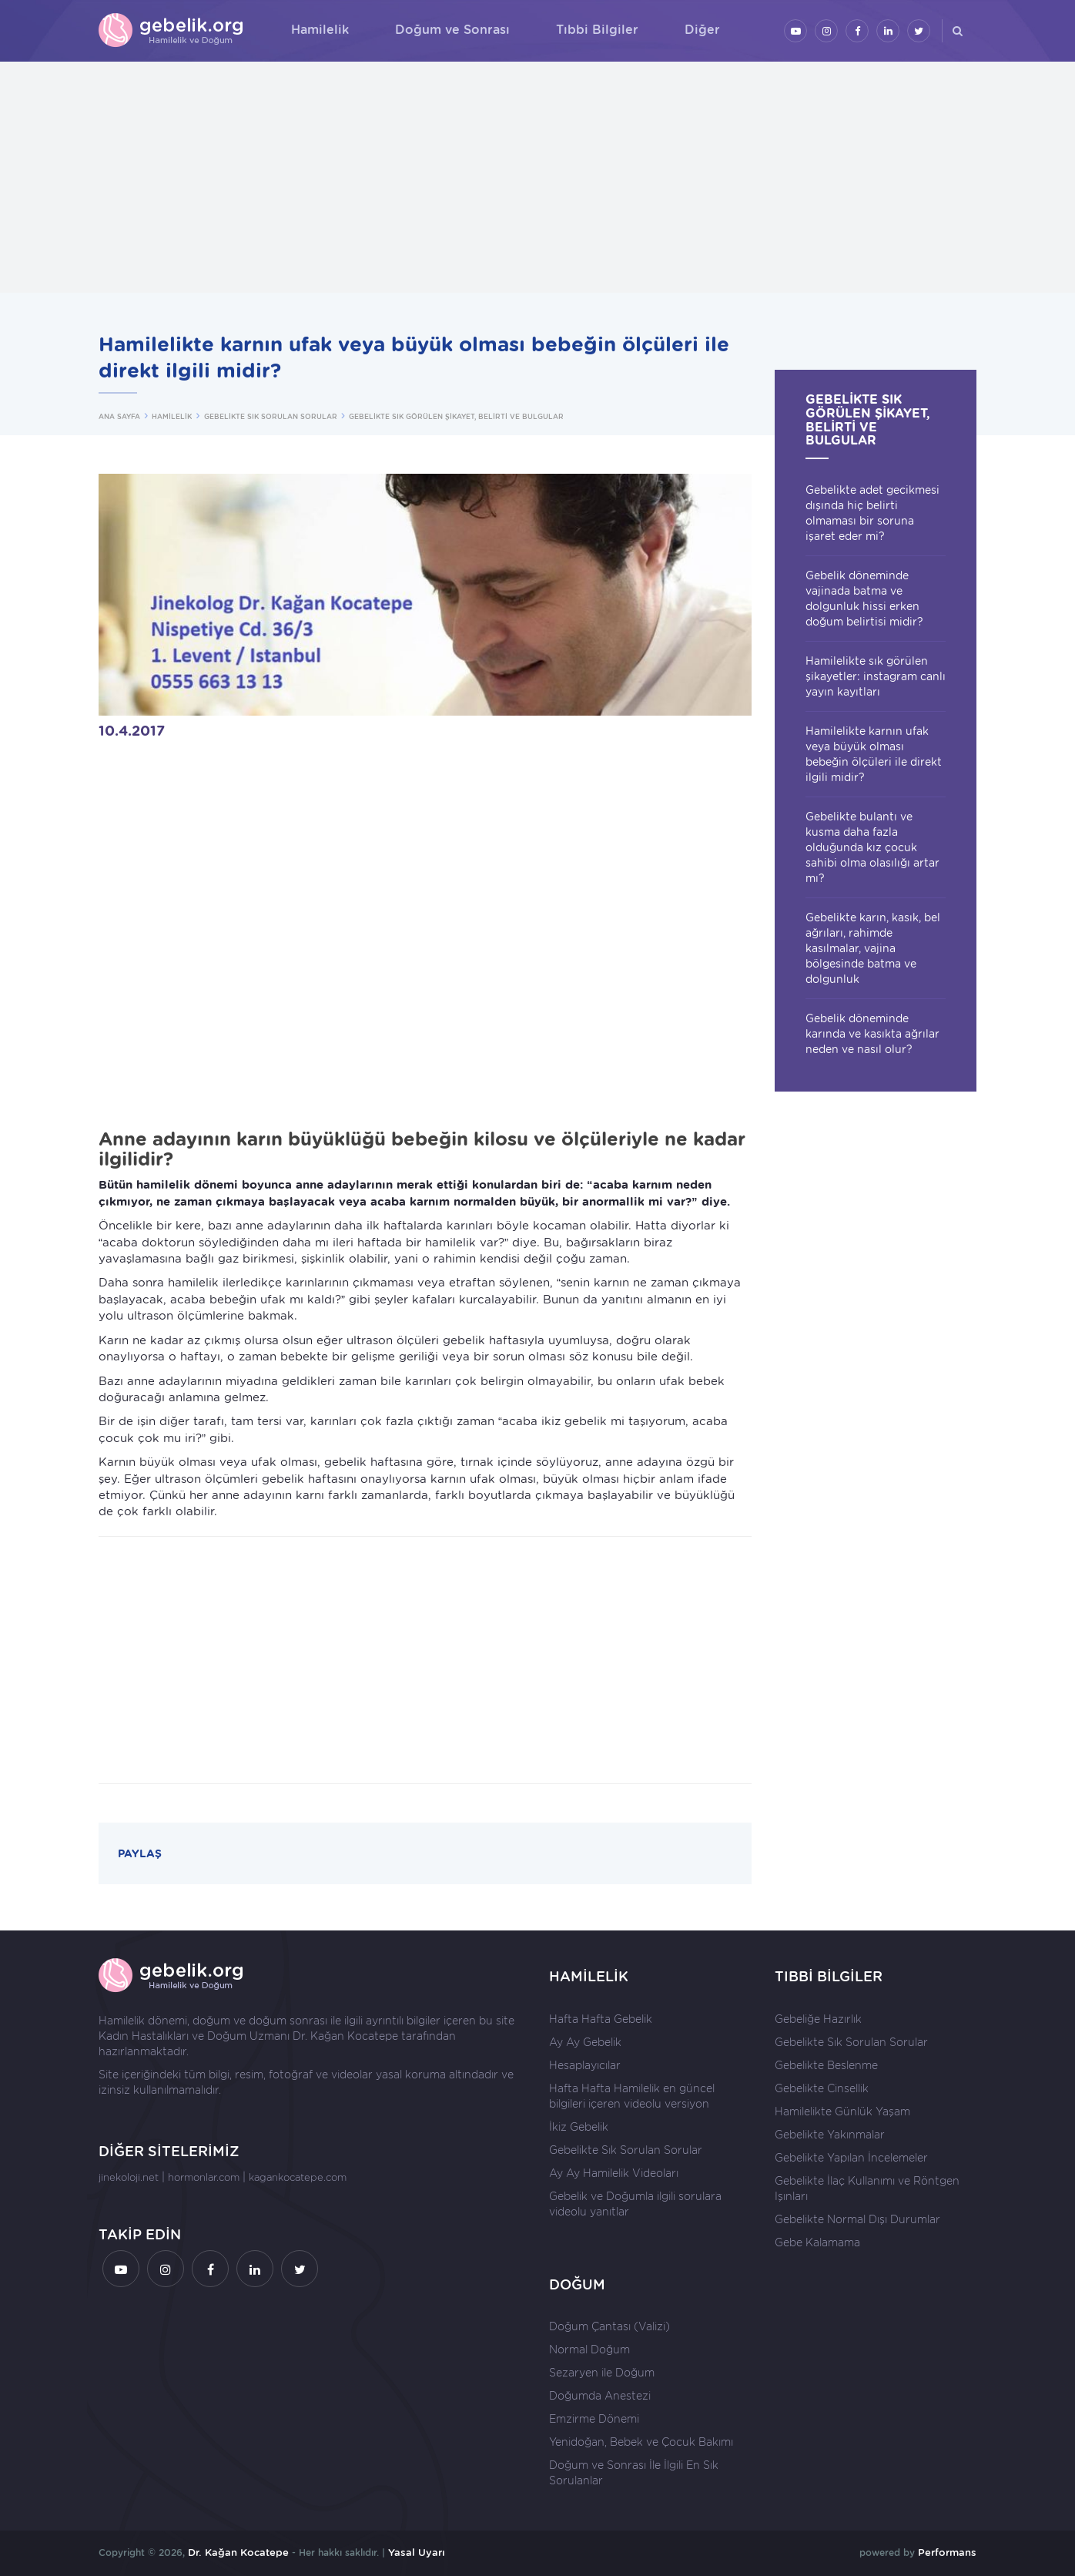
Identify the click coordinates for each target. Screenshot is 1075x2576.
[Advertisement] (537, 177)
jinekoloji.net (129, 2177)
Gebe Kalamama (817, 2242)
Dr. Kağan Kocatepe (345, 2036)
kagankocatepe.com (298, 2177)
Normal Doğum (589, 2349)
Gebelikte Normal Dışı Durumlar (857, 2219)
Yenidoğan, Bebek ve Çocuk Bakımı (641, 2442)
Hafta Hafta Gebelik (600, 2019)
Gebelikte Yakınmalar (830, 2134)
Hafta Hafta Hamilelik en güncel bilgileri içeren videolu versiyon (632, 2096)
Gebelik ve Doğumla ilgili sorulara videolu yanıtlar (635, 2204)
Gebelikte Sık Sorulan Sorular (625, 2150)
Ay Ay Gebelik (585, 2042)
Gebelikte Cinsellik (822, 2088)
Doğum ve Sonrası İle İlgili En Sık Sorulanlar (633, 2473)
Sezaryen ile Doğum (602, 2372)
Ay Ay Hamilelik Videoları (613, 2173)
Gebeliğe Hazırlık (818, 2019)
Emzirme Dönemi (594, 2419)
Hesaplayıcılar (585, 2065)
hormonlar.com (203, 2177)
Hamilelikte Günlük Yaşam (842, 2111)
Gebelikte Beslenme (826, 2065)
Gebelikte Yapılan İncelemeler (851, 2158)
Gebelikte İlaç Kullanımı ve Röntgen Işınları (867, 2188)
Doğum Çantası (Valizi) (609, 2326)
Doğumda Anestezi (600, 2396)
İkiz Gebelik (578, 2127)
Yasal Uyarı (416, 2552)
